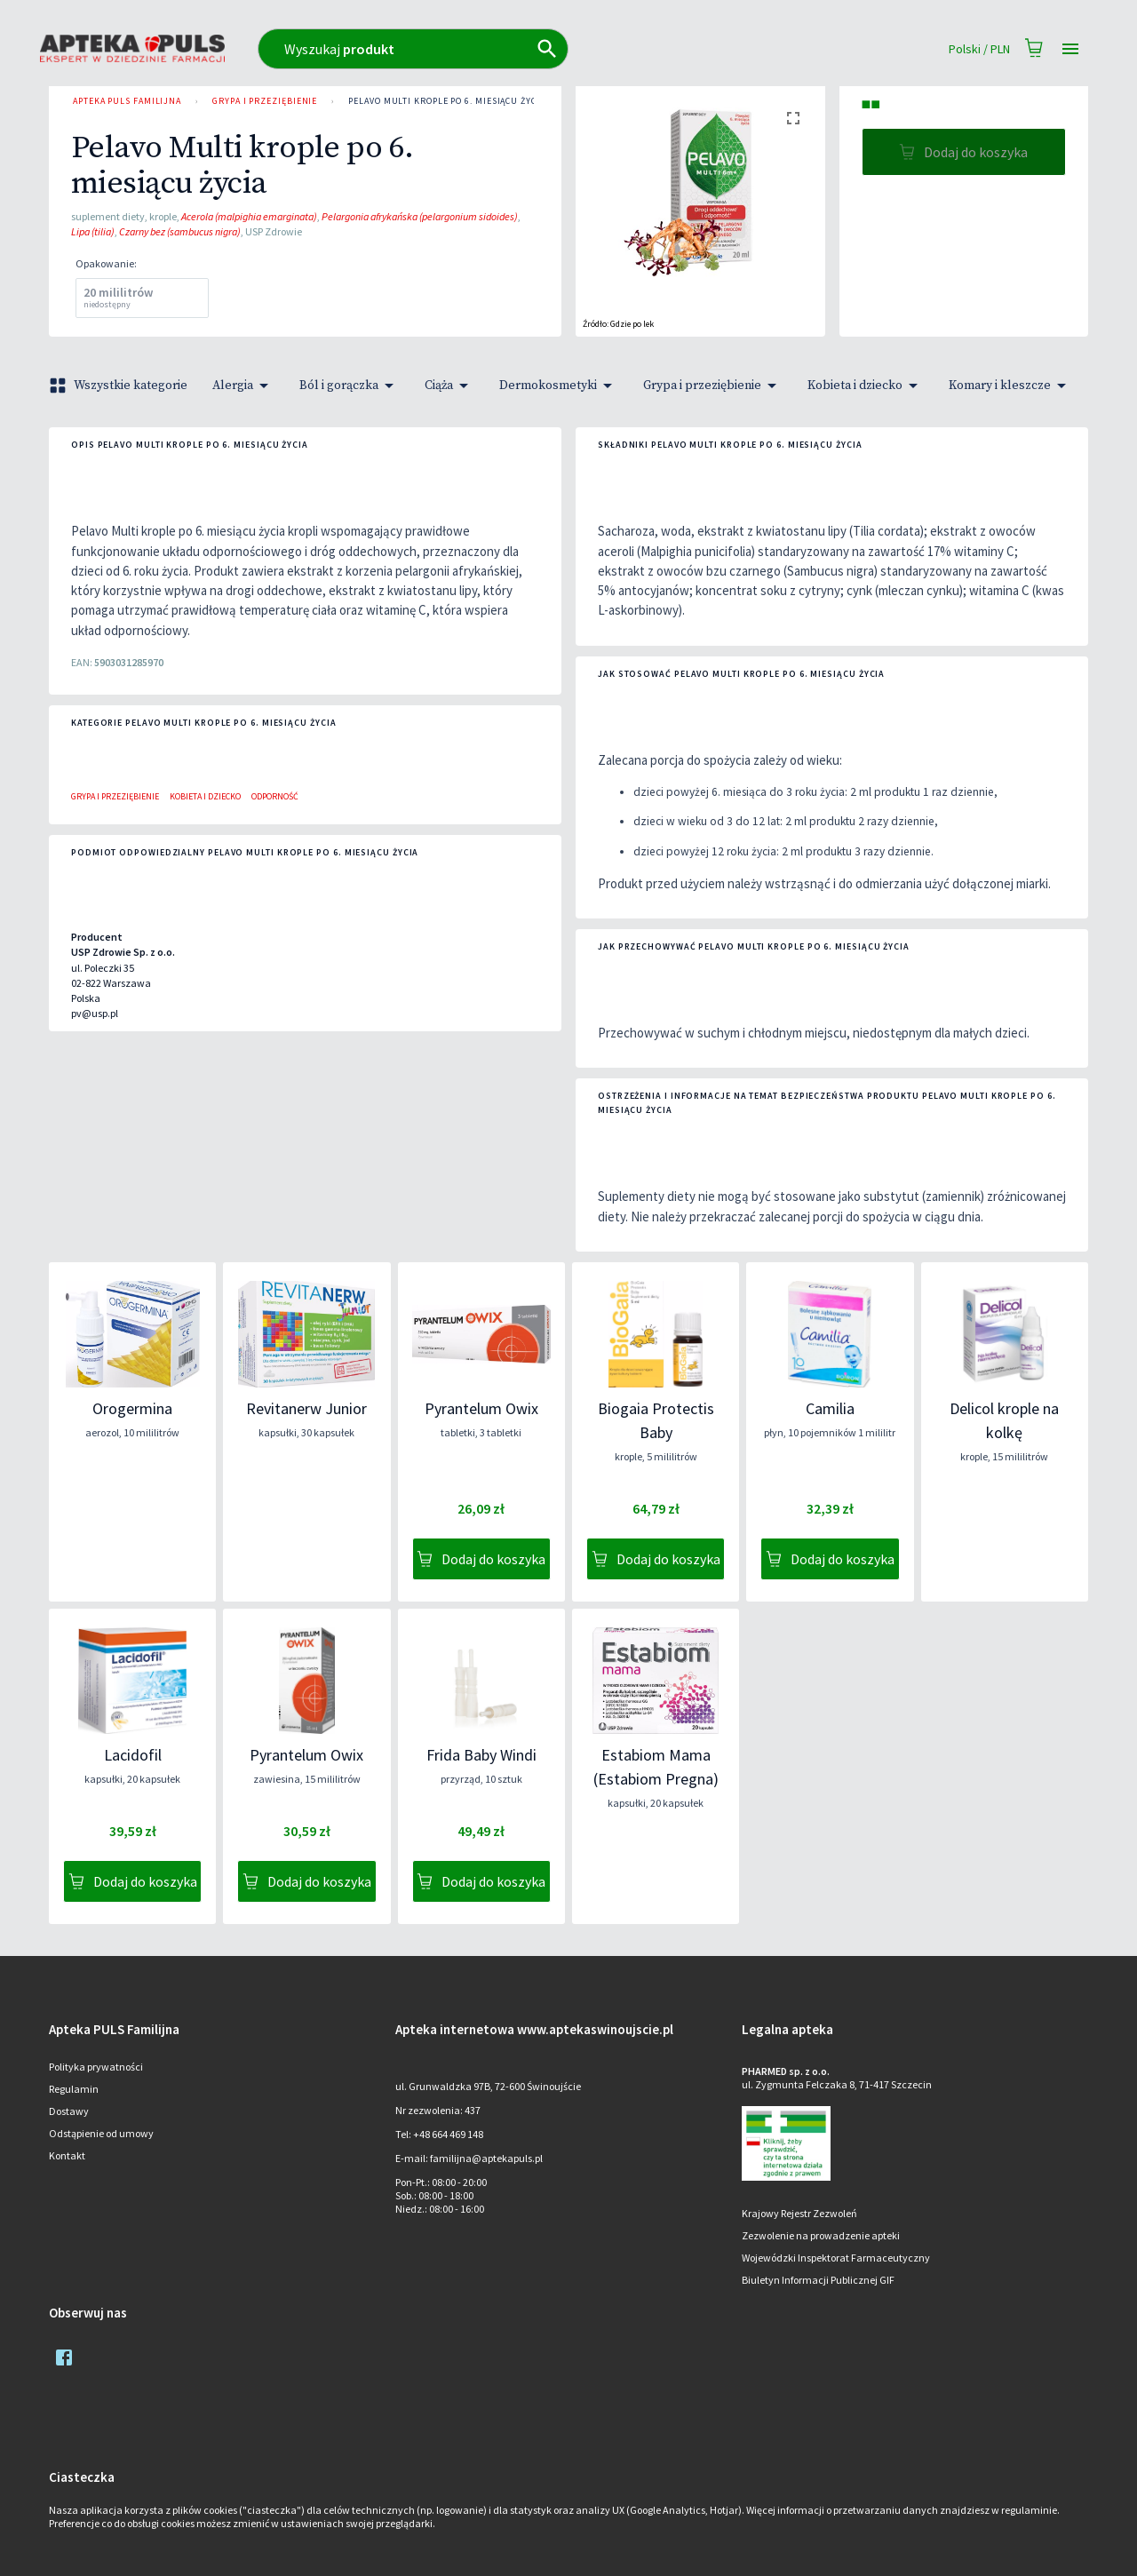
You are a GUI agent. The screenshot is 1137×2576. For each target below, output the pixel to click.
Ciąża (449, 386)
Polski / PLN (979, 49)
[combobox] (491, 48)
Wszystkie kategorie (120, 385)
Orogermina (132, 1408)
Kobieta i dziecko (865, 386)
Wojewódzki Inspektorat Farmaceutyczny (836, 2257)
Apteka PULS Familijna (127, 101)
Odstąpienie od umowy (101, 2133)
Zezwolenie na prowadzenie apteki (821, 2235)
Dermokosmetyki (559, 386)
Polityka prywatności (96, 2066)
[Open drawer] (1070, 49)
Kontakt (67, 2155)
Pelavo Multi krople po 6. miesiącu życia (446, 101)
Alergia (243, 386)
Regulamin (74, 2088)
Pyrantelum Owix (481, 1408)
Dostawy (69, 2111)
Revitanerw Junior (306, 1408)
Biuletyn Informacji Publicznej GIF (818, 2279)
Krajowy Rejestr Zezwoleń (799, 2213)
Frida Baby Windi (481, 1755)
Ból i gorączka (349, 386)
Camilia (830, 1408)
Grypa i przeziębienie (264, 101)
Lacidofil (133, 1755)
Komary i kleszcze (1010, 386)
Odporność (274, 796)
